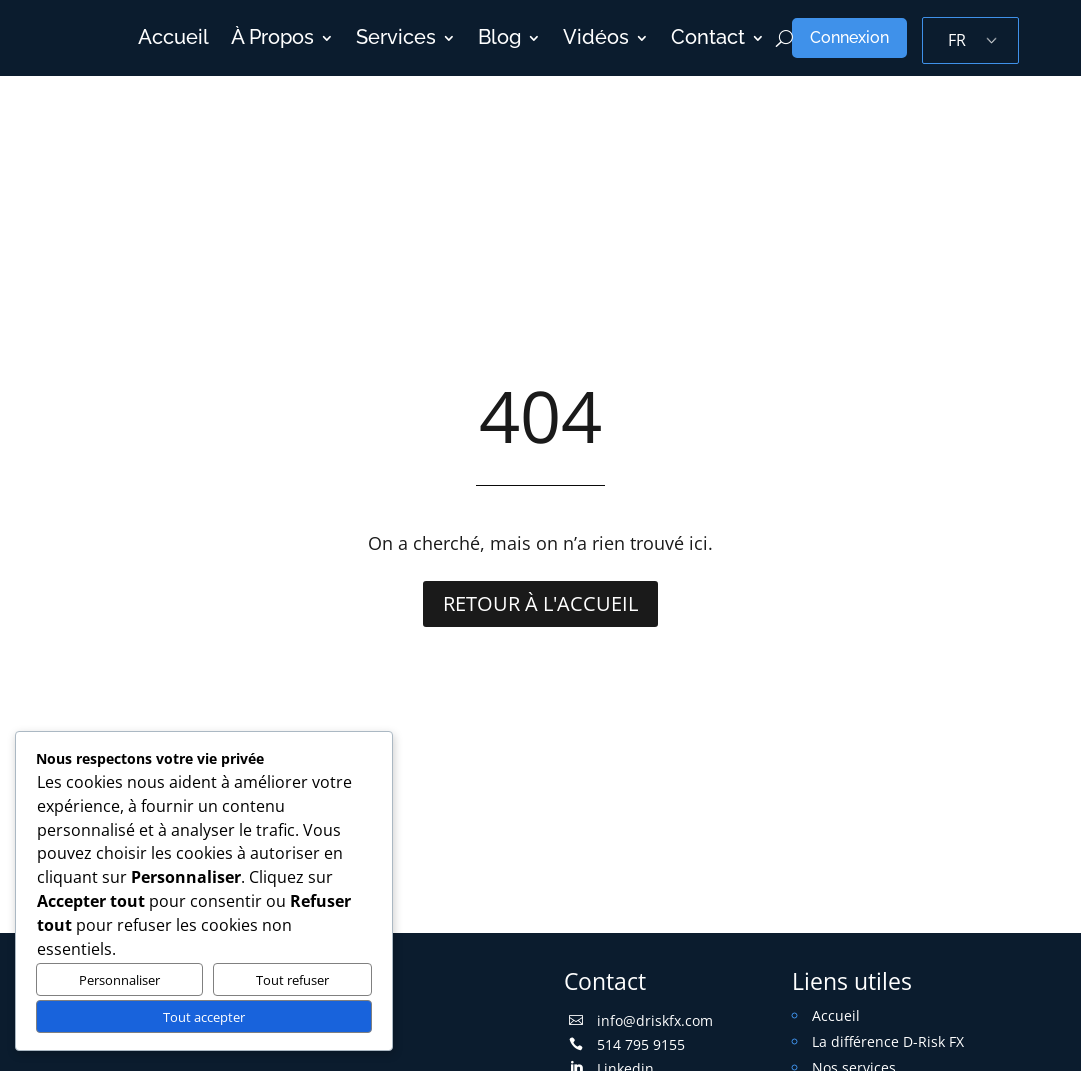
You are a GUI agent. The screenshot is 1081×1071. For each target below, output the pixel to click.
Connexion (849, 37)
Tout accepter (204, 1017)
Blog (499, 37)
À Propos (272, 37)
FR (957, 40)
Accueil (173, 37)
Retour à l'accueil (540, 603)
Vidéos (596, 37)
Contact (708, 37)
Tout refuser (292, 980)
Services (396, 37)
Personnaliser (119, 980)
